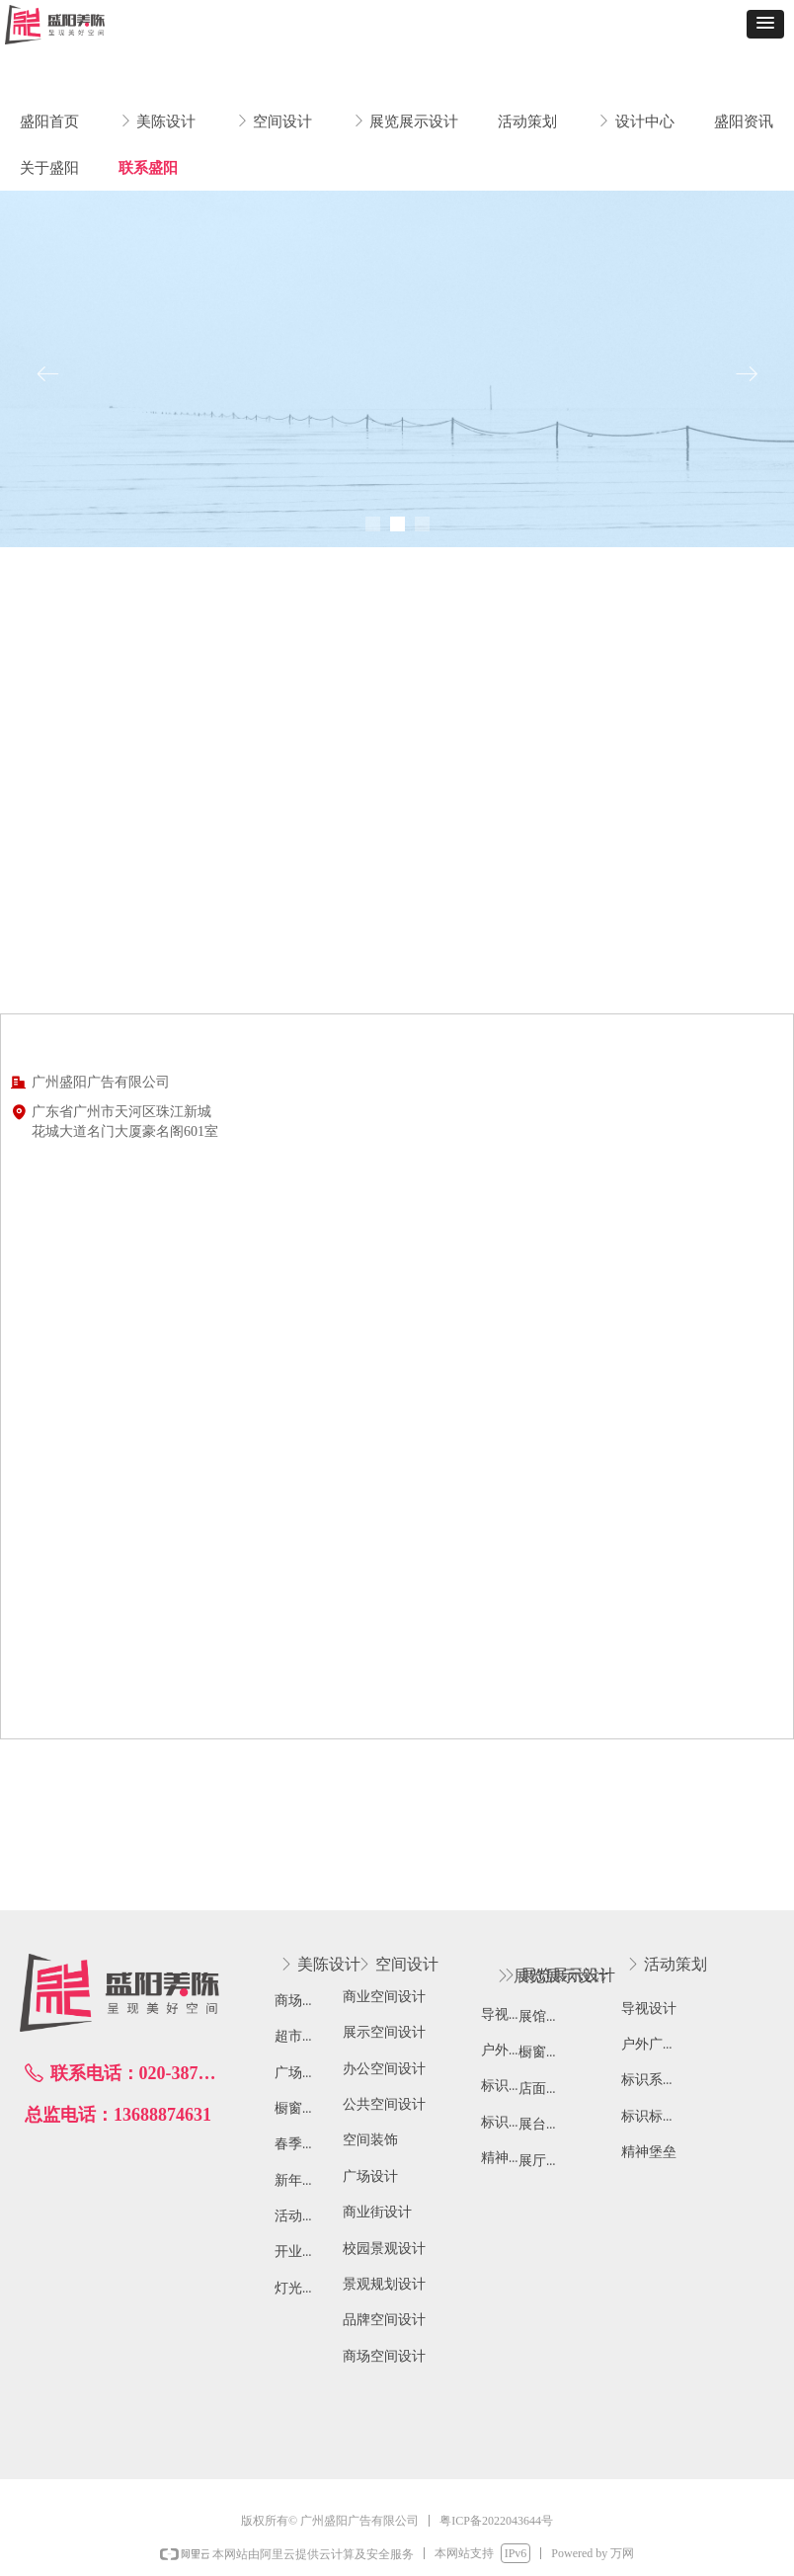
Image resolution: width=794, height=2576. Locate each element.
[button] (765, 24)
